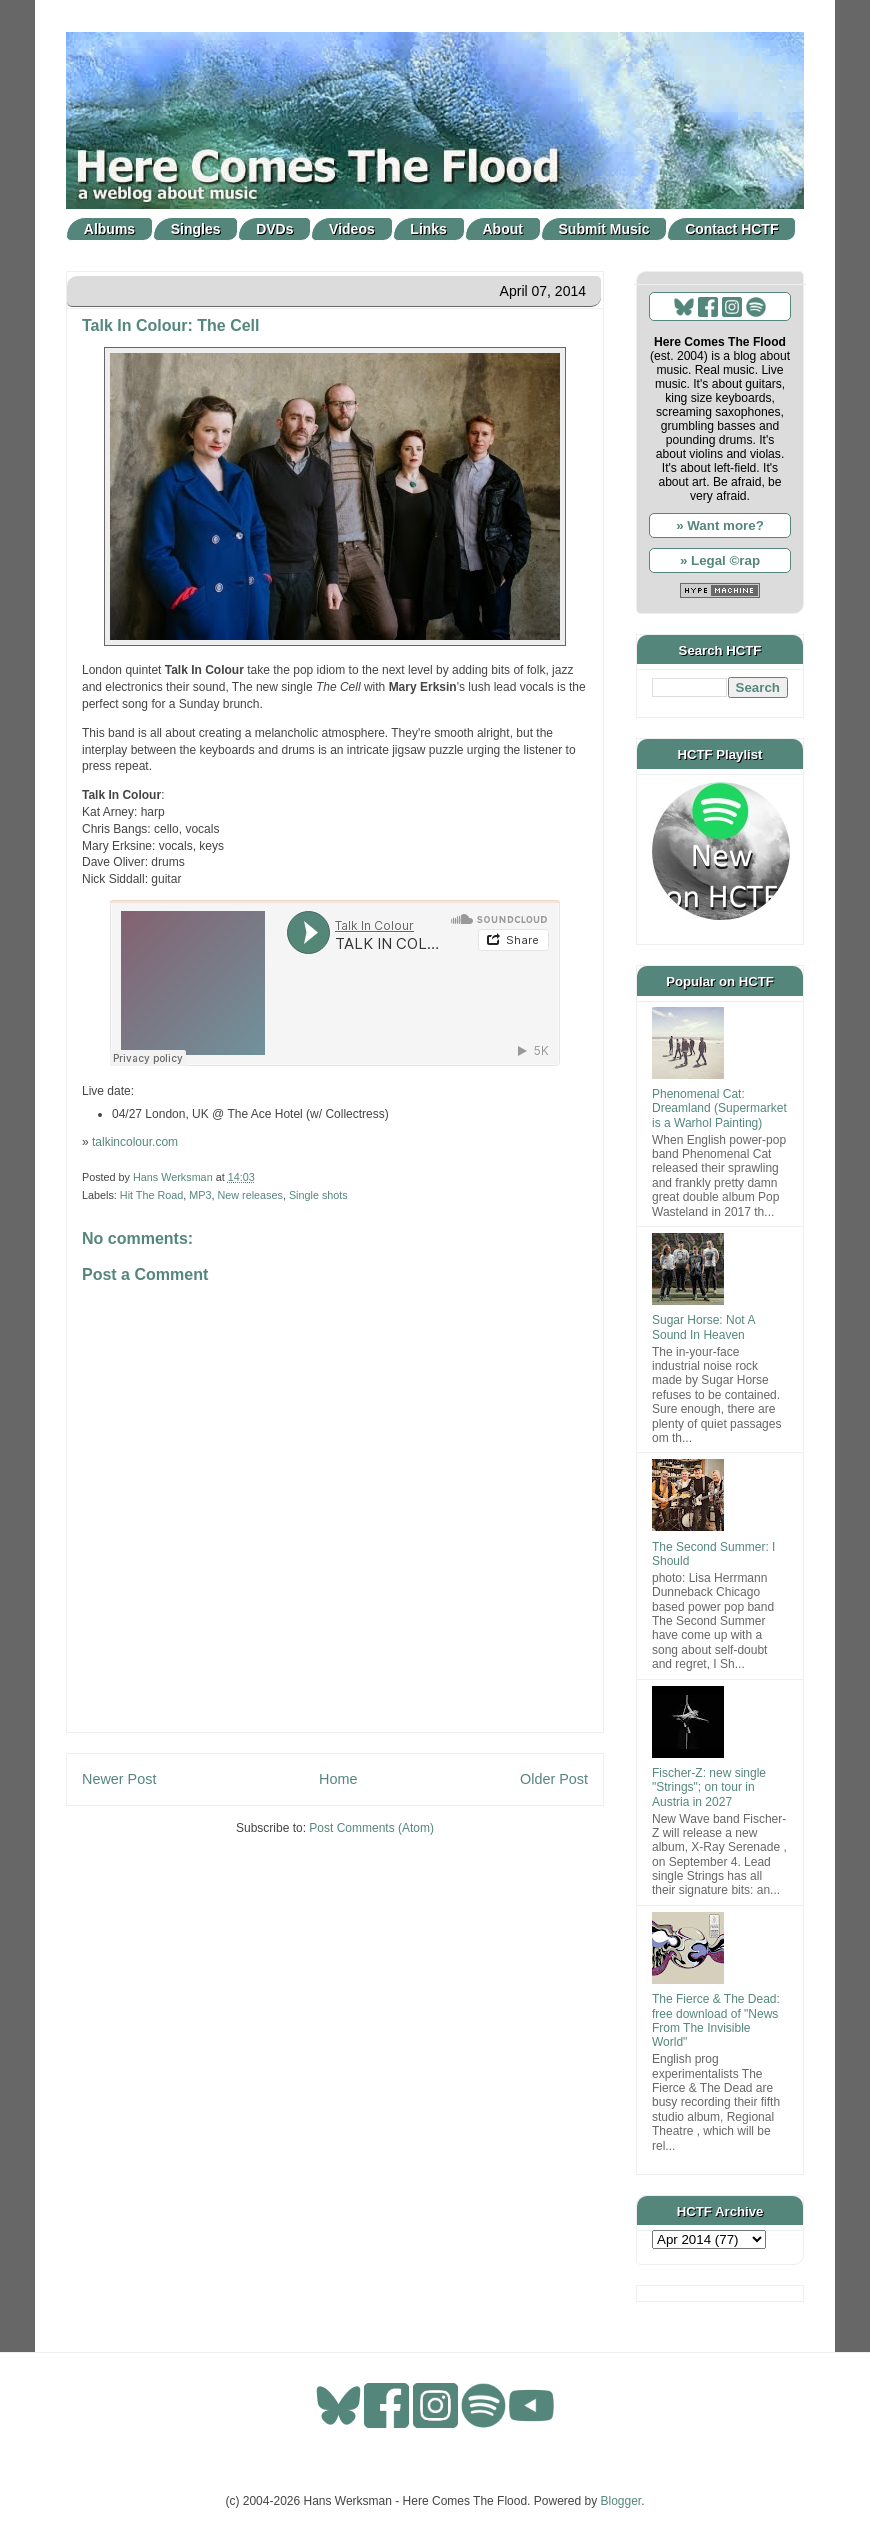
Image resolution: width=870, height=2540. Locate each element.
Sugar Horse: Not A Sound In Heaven (703, 1327)
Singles (196, 229)
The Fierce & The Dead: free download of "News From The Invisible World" (716, 2020)
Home (338, 1779)
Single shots (318, 1195)
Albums (109, 229)
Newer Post (119, 1779)
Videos (352, 229)
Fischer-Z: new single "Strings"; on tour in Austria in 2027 (709, 1787)
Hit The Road (151, 1195)
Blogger (621, 2501)
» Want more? (720, 525)
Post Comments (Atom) (371, 1828)
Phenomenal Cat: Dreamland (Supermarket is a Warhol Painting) (719, 1108)
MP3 (200, 1195)
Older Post (554, 1779)
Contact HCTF (731, 229)
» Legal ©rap (720, 560)
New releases (249, 1195)
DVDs (274, 229)
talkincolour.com (135, 1142)
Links (428, 229)
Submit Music (604, 229)
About (503, 229)
